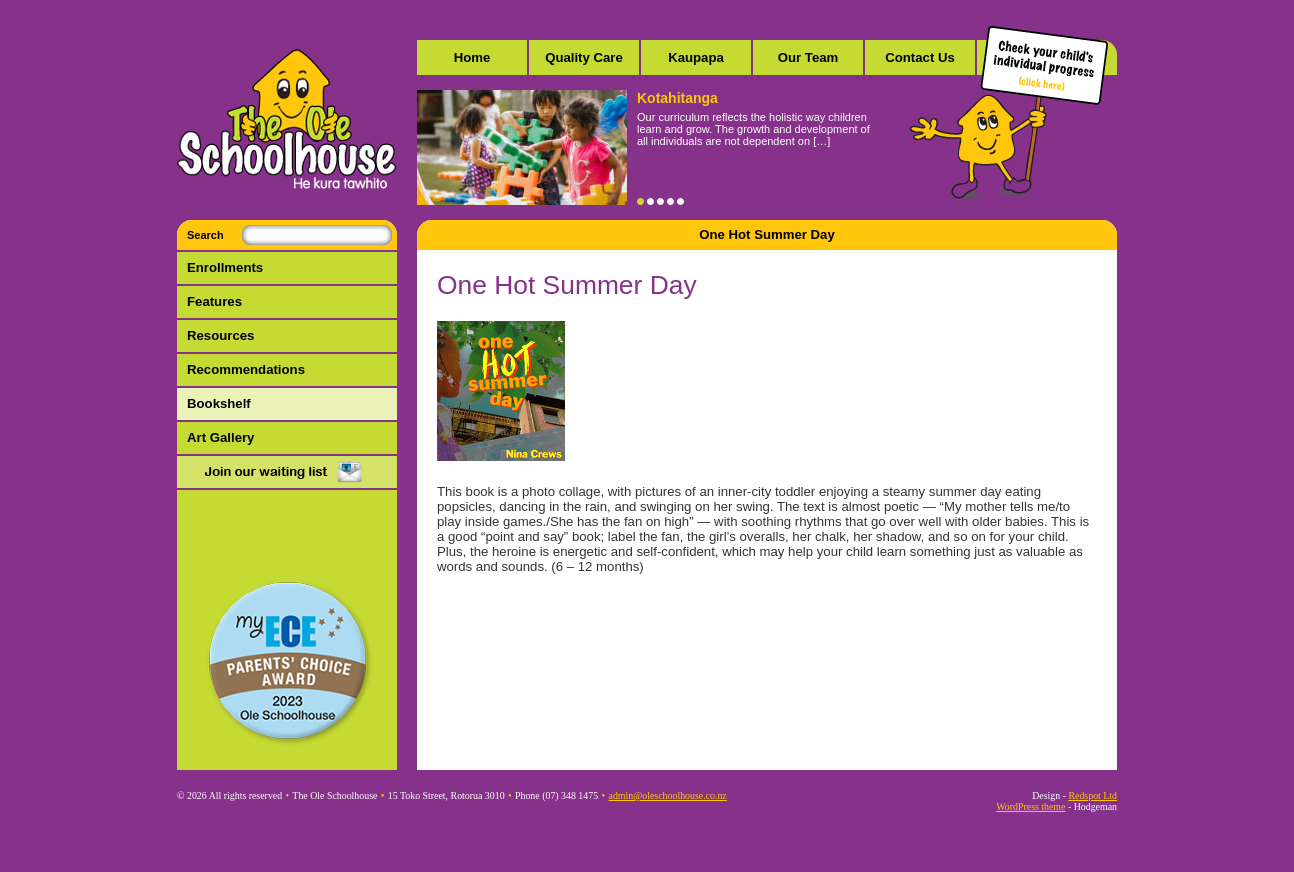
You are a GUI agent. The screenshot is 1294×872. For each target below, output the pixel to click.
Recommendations (246, 369)
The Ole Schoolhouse (287, 120)
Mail (287, 473)
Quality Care (584, 57)
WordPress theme (1030, 806)
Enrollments (225, 267)
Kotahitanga (677, 98)
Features (214, 301)
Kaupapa (696, 57)
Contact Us (920, 57)
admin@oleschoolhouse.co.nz (668, 795)
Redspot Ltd (1092, 795)
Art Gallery (220, 437)
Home (472, 57)
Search (205, 235)
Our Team (808, 57)
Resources (220, 335)
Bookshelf (219, 403)
